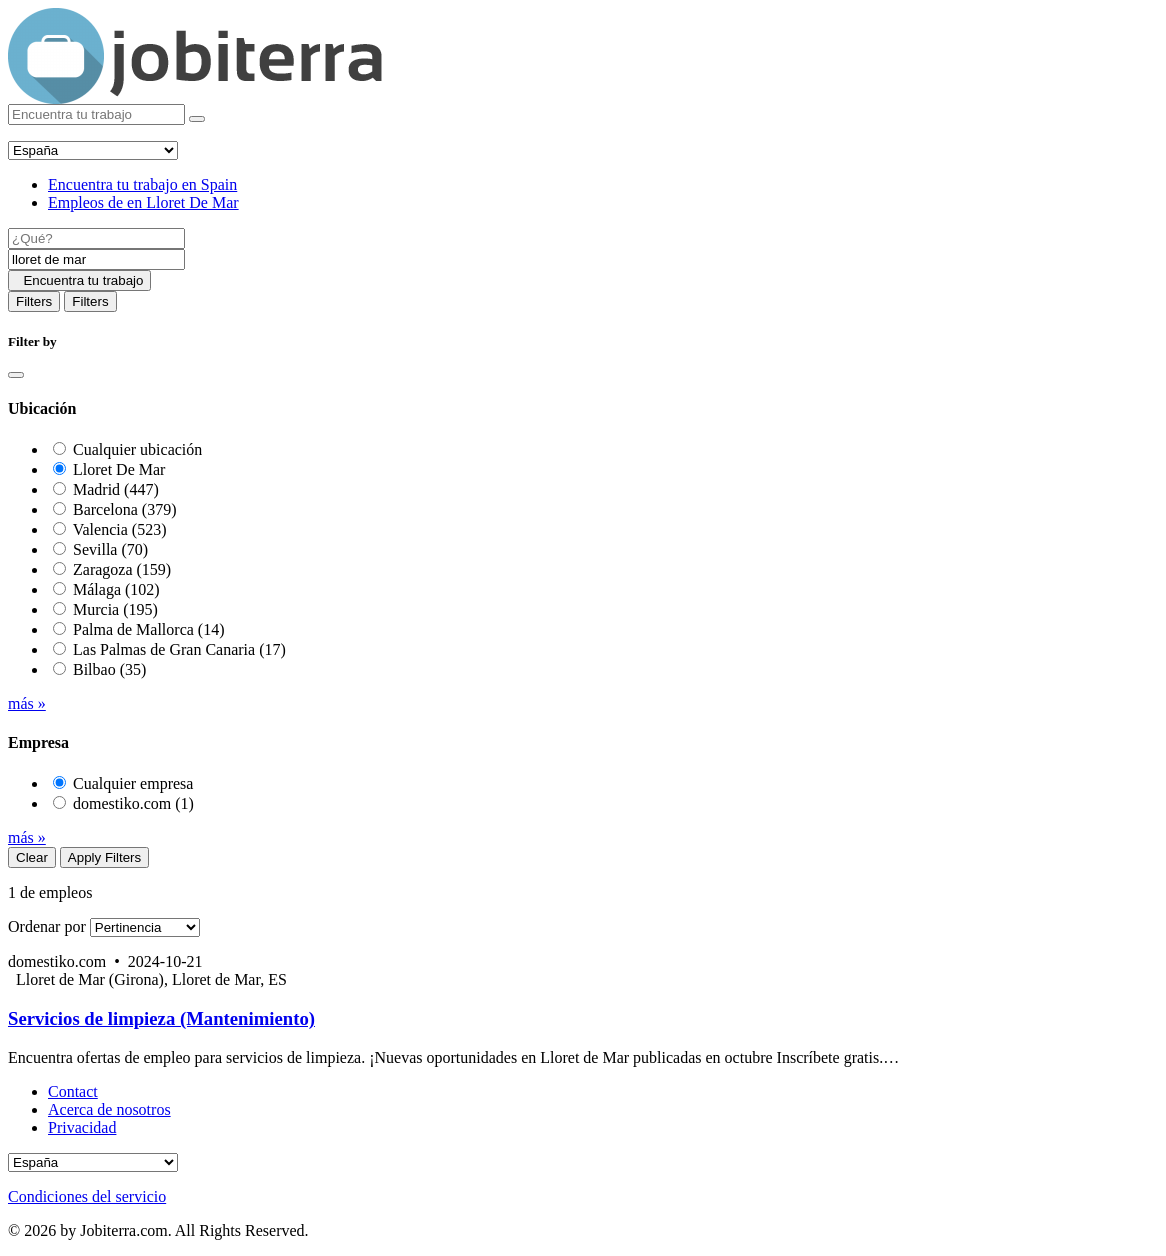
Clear (32, 857)
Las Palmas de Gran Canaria (179, 649)
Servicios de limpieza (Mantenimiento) (161, 1018)
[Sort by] (145, 927)
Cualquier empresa (133, 783)
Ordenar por (47, 926)
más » (27, 703)
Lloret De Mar (119, 469)
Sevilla (110, 549)
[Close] (16, 375)
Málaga (116, 589)
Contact (73, 1091)
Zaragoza (122, 569)
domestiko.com (133, 803)
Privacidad (82, 1127)
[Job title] (96, 238)
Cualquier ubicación (137, 449)
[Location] (96, 259)
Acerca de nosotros (109, 1109)
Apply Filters (104, 857)
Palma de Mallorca (149, 629)
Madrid (116, 489)
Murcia (115, 609)
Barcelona (125, 509)
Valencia (120, 529)
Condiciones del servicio (87, 1196)
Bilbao (109, 669)
